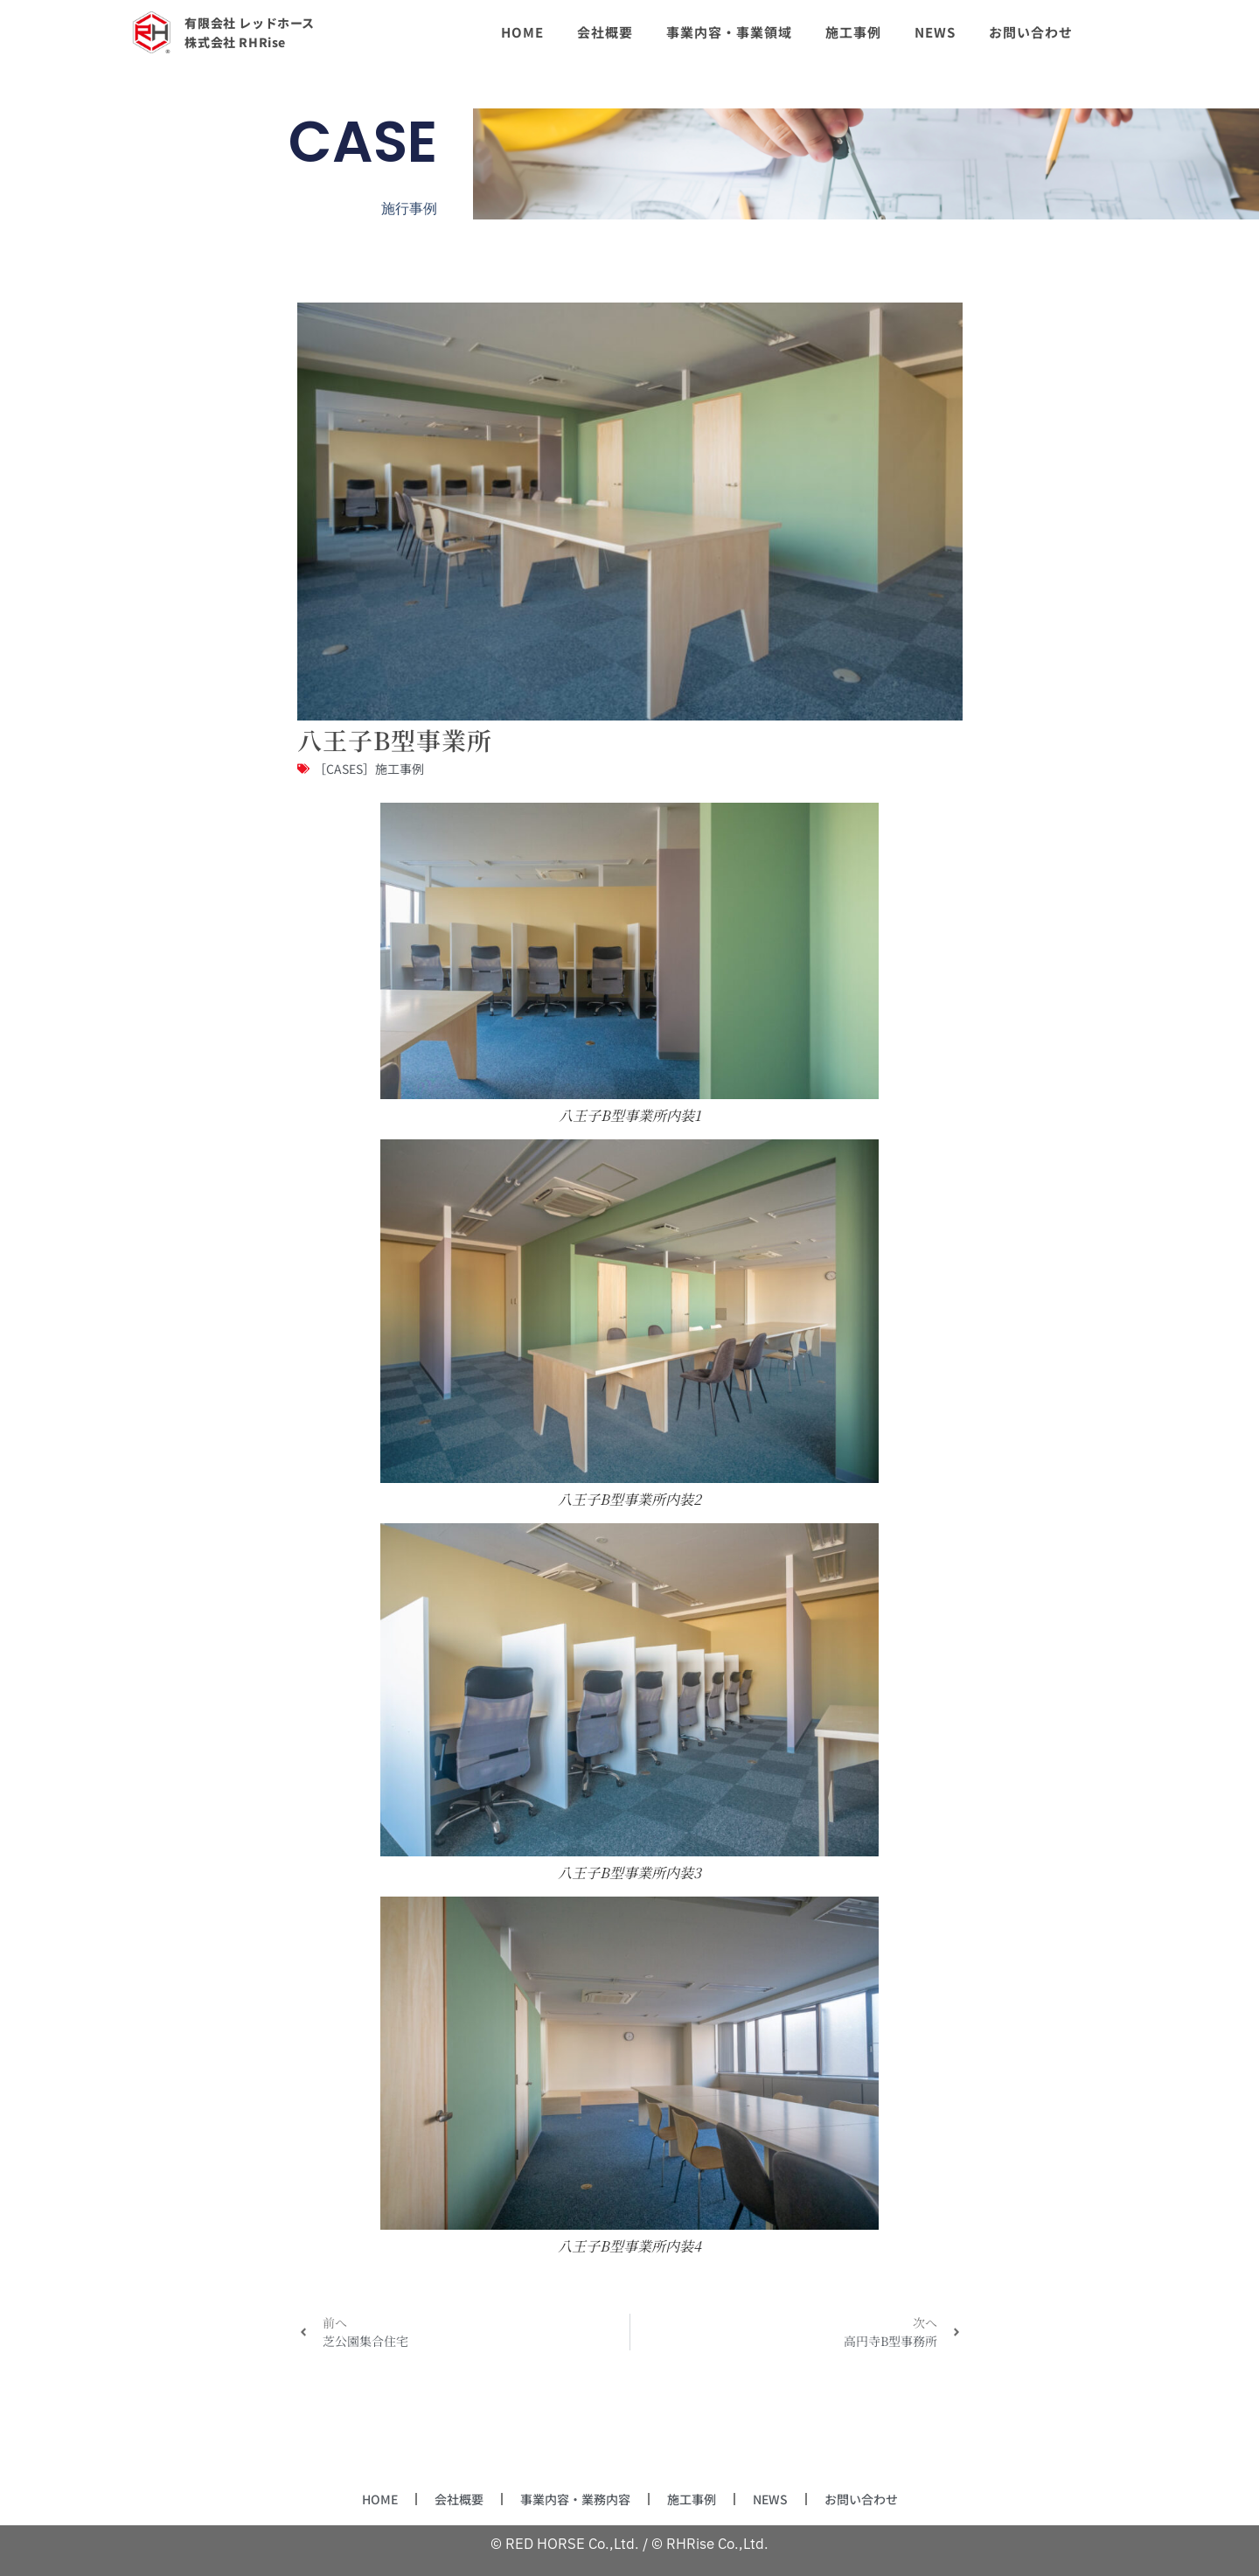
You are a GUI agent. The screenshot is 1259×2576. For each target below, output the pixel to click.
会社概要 (442, 2499)
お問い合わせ (881, 2499)
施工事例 (698, 2499)
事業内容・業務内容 (570, 2499)
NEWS (782, 2499)
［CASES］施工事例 (369, 768)
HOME (357, 2499)
